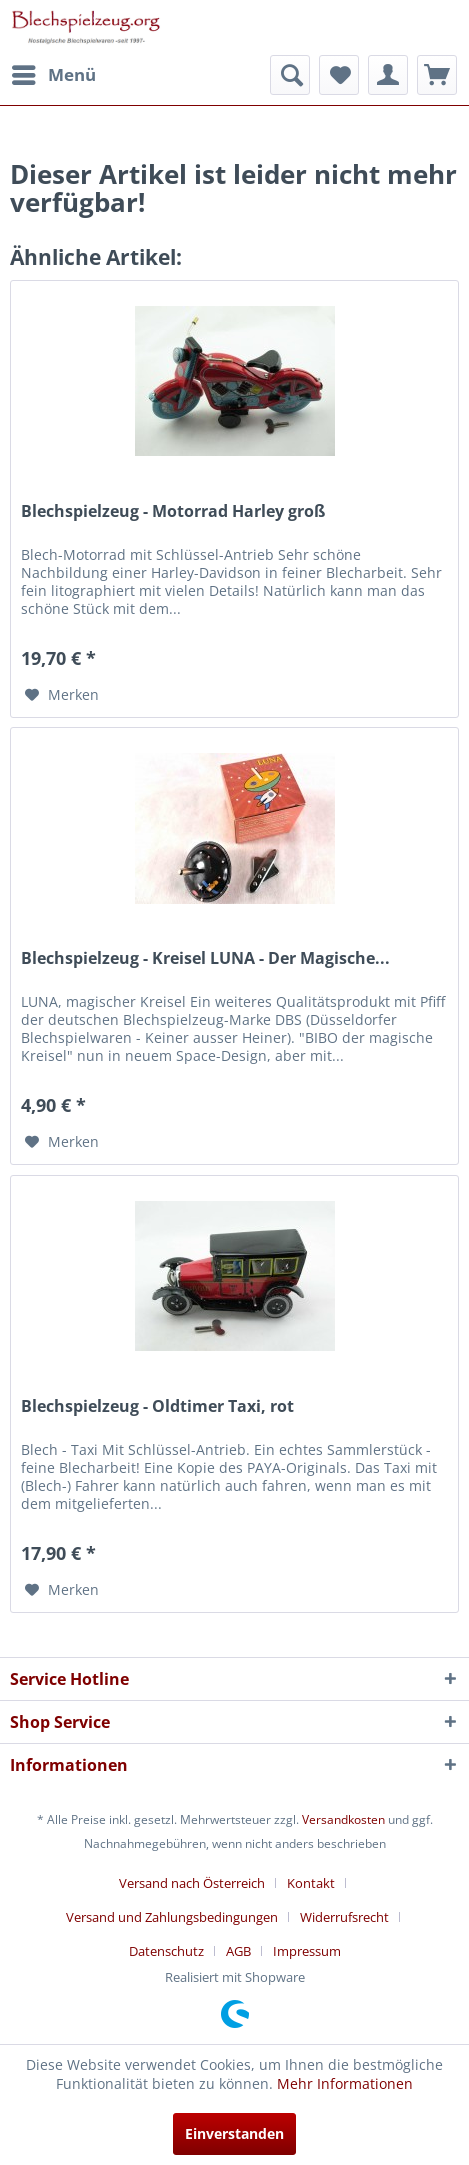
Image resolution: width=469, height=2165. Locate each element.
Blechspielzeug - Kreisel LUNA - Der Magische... (205, 958)
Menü (54, 72)
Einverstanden (234, 2133)
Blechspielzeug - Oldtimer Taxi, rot (157, 1406)
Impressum (307, 1951)
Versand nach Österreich (192, 1883)
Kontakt (311, 1883)
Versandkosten (343, 1819)
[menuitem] (53, 75)
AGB (238, 1951)
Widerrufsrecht (344, 1917)
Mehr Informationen (345, 2083)
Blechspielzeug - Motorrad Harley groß (173, 511)
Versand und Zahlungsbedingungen (172, 1917)
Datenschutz (166, 1951)
